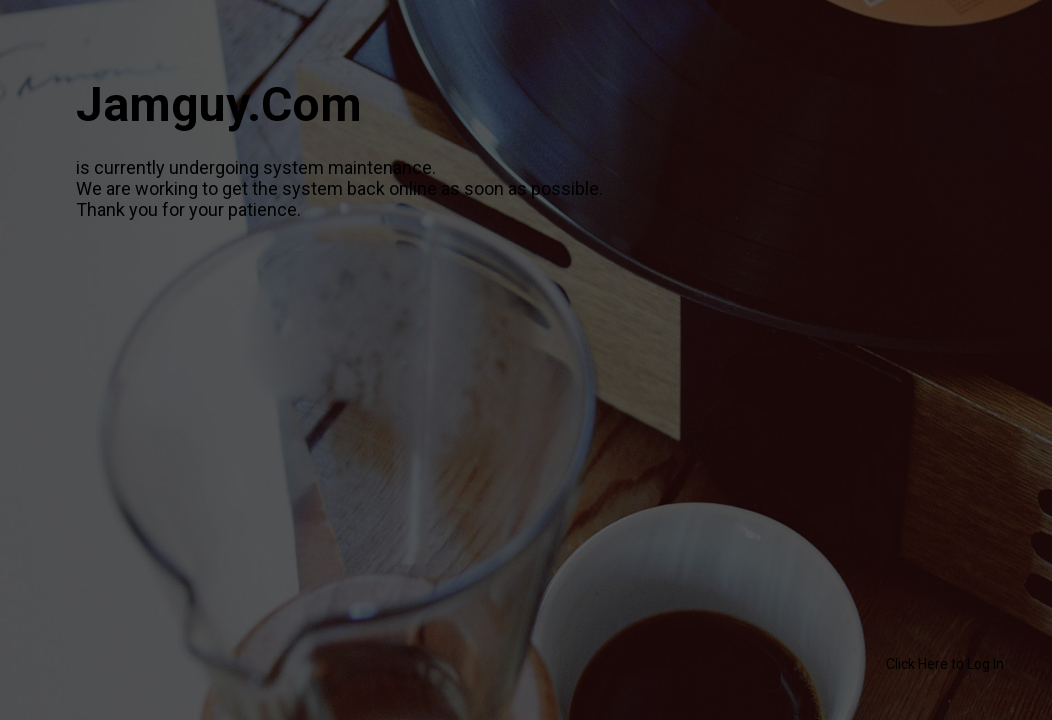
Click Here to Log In (945, 664)
